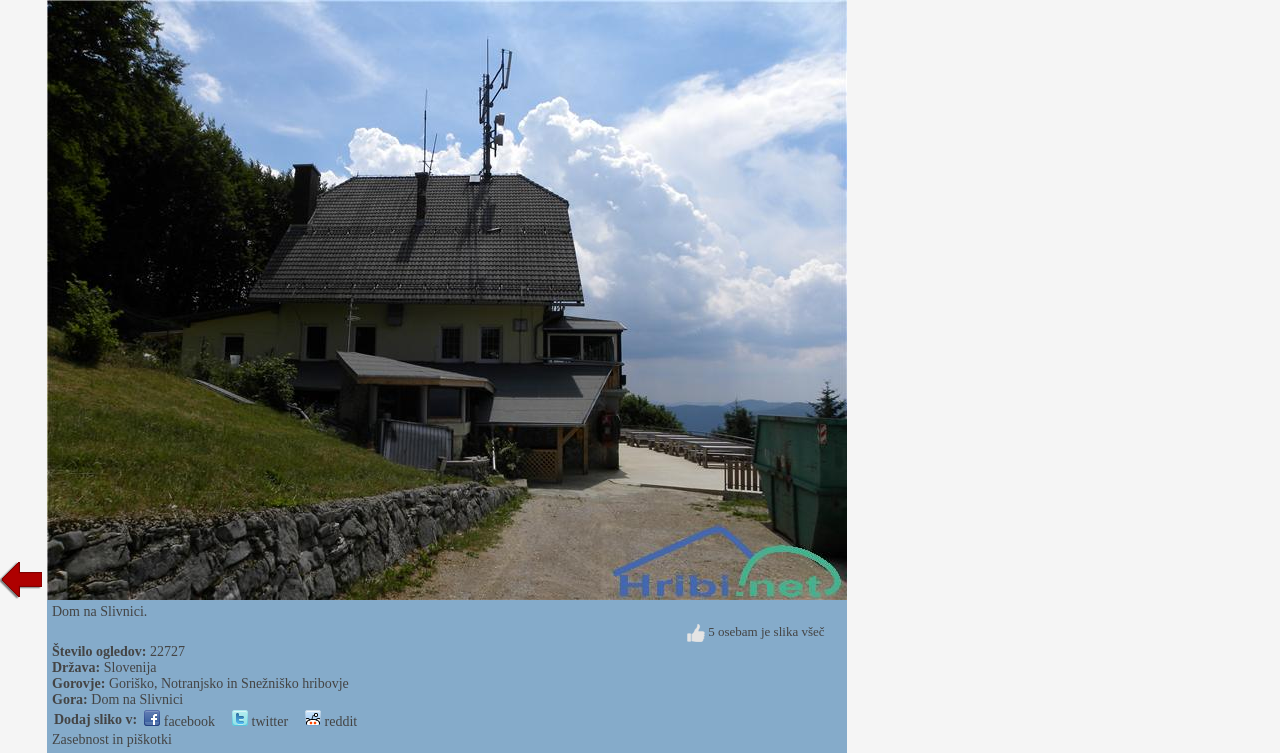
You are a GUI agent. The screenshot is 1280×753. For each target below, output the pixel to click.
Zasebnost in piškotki (112, 739)
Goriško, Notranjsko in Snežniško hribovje (229, 683)
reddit (331, 721)
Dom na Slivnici (137, 699)
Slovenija (130, 667)
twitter (260, 721)
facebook (179, 721)
